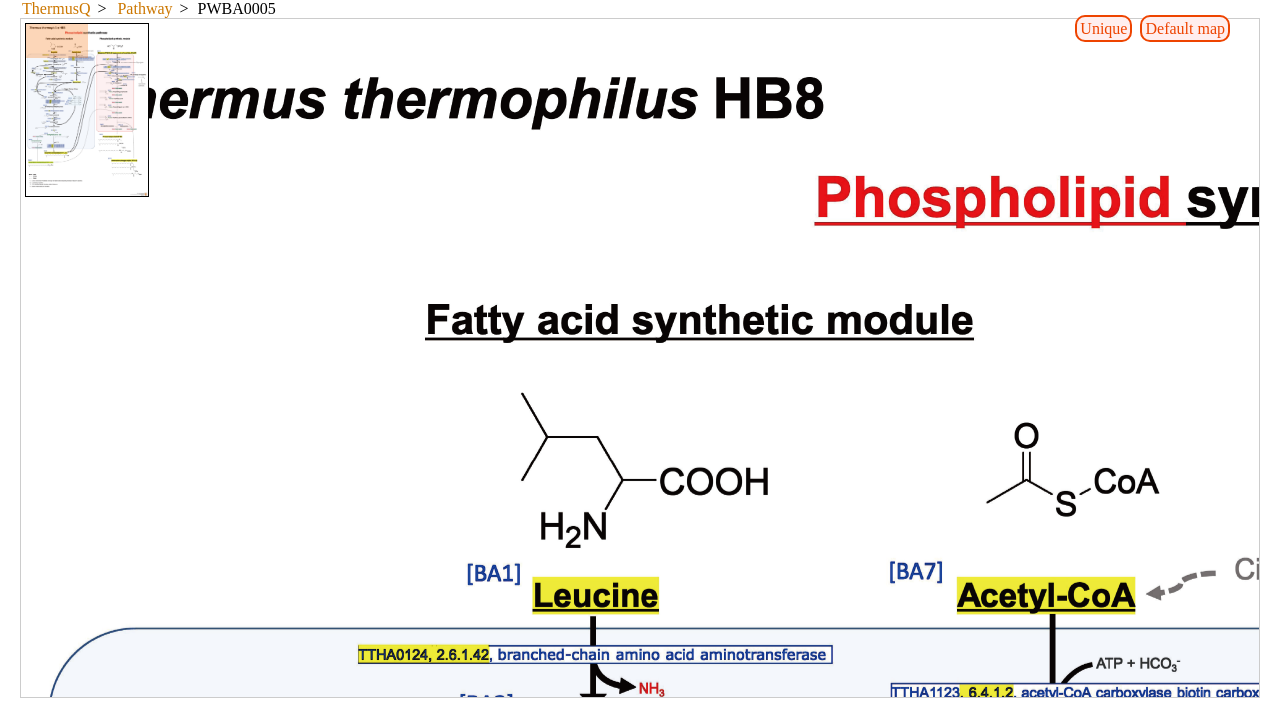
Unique (1103, 28)
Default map (1185, 28)
